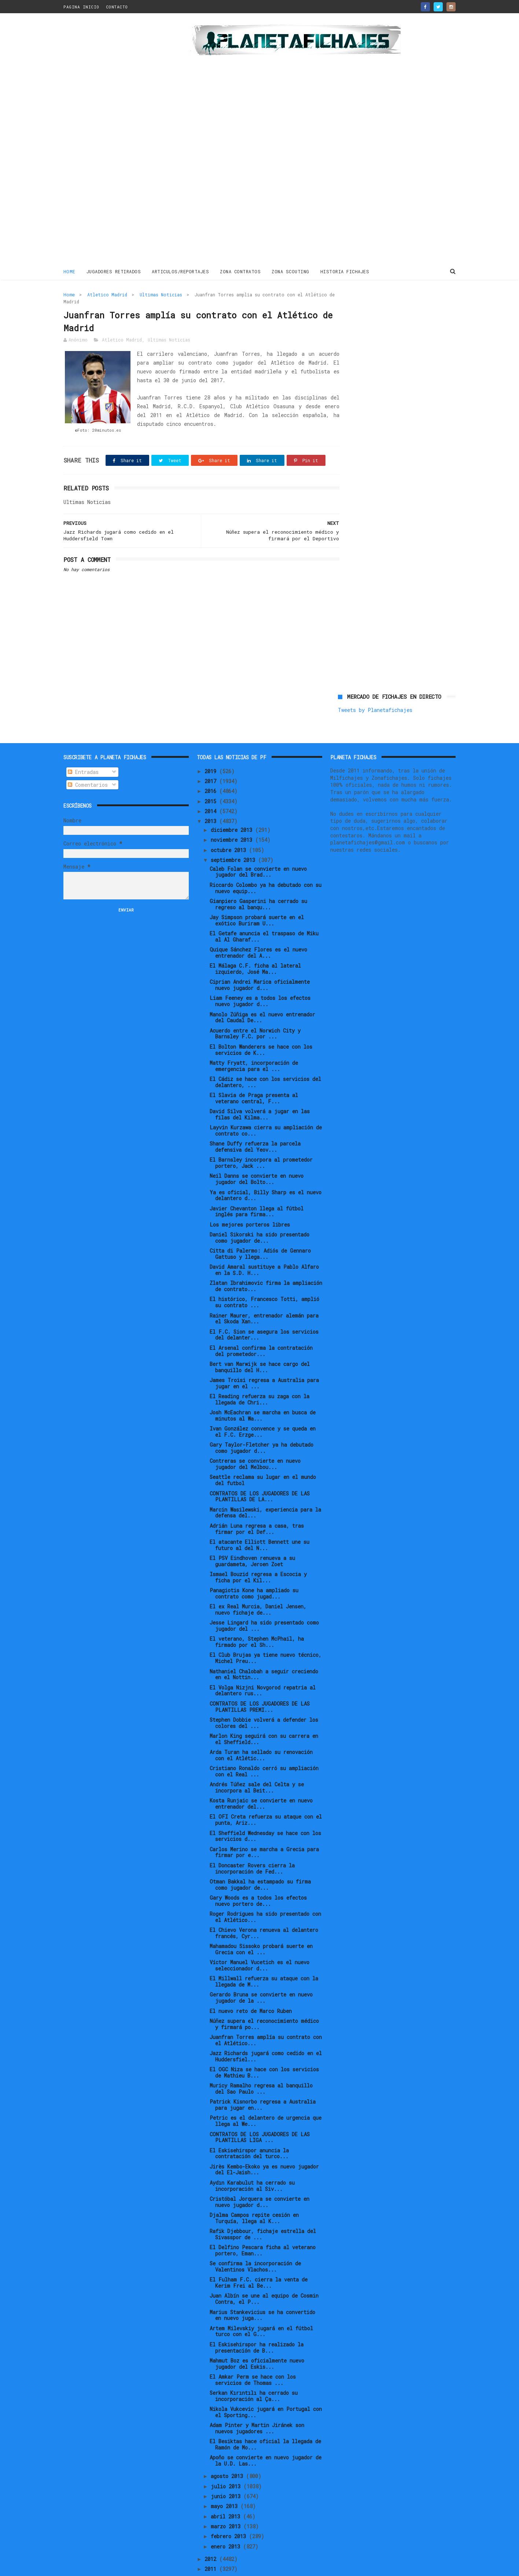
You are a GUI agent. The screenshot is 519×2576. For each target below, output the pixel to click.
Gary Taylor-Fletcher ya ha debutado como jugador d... (261, 1423)
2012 (212, 2534)
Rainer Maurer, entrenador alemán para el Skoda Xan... (264, 1294)
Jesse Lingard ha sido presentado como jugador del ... (264, 1601)
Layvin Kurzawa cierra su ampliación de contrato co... (266, 1105)
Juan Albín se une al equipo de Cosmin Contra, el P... (264, 2274)
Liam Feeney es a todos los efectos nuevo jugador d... (260, 976)
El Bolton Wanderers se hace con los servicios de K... (261, 1025)
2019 (212, 746)
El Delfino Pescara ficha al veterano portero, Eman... (263, 2225)
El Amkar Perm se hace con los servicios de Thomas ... (253, 2355)
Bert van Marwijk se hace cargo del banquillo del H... (260, 1342)
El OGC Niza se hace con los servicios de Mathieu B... (264, 2047)
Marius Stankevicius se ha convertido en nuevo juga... (262, 2290)
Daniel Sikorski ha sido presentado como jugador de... (259, 1213)
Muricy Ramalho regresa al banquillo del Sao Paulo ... (261, 2064)
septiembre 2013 (234, 835)
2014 (212, 786)
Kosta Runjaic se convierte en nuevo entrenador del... (261, 1779)
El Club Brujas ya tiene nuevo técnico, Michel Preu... (265, 1633)
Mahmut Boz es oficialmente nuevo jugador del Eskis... (257, 2339)
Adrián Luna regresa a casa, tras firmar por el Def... (257, 1504)
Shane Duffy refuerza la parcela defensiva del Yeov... (255, 1122)
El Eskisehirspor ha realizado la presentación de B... (256, 2323)
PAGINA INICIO (81, 7)
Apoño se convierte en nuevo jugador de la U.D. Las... (265, 2435)
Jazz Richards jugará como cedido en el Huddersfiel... (266, 2031)
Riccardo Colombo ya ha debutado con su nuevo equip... (265, 863)
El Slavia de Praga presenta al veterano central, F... (254, 1073)
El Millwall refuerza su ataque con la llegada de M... (264, 1956)
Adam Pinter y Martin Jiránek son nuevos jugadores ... (257, 2403)
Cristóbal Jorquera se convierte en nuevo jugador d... (259, 2177)
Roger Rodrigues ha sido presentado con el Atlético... (265, 1892)
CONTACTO (117, 7)
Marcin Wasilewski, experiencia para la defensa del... (265, 1488)
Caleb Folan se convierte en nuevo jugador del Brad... (258, 847)
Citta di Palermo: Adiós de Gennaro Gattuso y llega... (260, 1229)
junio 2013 (227, 2471)
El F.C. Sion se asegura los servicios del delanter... (264, 1310)
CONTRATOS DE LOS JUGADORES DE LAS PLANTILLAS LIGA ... (260, 2112)
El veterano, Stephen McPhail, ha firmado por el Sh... (257, 1617)
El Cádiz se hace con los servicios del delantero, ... (265, 1057)
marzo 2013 (227, 2501)
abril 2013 (227, 2491)
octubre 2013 (230, 825)
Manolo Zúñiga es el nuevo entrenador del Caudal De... (262, 993)
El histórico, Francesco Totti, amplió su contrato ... (264, 1278)
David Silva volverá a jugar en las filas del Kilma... (260, 1089)
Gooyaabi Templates (192, 2566)
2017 (212, 756)
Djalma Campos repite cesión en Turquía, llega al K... (254, 2193)
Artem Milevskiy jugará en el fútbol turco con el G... (261, 2306)
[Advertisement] (115, 141)
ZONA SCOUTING (291, 271)
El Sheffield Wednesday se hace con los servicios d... (265, 1811)
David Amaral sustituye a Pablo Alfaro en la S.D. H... (264, 1245)
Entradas (83, 747)
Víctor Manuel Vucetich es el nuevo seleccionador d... (259, 1940)
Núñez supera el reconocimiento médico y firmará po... (264, 1999)
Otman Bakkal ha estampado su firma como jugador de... (260, 1860)
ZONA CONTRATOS (240, 271)
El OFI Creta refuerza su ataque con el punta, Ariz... (266, 1795)
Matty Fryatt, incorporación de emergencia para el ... (254, 1041)
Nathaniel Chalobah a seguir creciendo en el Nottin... (264, 1649)
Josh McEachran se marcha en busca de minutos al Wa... (263, 1390)
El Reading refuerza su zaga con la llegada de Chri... (259, 1374)
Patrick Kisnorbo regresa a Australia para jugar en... (263, 2080)
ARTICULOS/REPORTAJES (180, 271)
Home (69, 271)
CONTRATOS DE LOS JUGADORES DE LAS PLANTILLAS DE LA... (260, 1472)
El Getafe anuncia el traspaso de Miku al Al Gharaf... (264, 911)
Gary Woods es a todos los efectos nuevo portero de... (258, 1876)
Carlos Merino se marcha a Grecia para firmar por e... (264, 1827)
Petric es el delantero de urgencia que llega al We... (265, 2096)
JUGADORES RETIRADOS (113, 271)
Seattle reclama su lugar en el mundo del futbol (263, 1455)
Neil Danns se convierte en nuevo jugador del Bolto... (256, 1154)
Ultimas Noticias (161, 294)
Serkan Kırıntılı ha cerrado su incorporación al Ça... (254, 2371)
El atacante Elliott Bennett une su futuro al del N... (259, 1520)
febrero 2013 (230, 2511)
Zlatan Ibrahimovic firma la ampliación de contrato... (266, 1261)
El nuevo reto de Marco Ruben (251, 1986)
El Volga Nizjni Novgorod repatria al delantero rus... (263, 1666)
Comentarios (88, 760)
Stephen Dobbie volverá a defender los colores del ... (264, 1698)
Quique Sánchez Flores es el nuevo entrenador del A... (258, 928)
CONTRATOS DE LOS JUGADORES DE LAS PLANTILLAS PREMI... (260, 1682)
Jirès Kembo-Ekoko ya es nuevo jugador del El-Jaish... (264, 2145)
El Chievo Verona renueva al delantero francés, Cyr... (264, 1908)
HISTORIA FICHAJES (344, 271)
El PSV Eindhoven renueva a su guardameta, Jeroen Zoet (252, 1536)
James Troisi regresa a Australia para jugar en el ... (264, 1358)
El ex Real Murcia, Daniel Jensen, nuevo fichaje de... (258, 1585)
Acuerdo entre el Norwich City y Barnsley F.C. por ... (255, 1009)
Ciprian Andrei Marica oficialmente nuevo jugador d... (260, 960)
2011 (212, 2544)
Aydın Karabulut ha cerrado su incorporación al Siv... (252, 2161)
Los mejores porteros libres (250, 1199)
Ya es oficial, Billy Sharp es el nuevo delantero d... (265, 1170)
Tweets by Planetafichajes (375, 310)
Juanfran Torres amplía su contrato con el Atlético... (266, 2015)
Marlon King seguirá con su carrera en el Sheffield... (264, 1714)
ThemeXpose (106, 2566)
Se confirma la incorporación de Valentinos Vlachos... (255, 2241)
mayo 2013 (225, 2481)
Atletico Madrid (107, 294)
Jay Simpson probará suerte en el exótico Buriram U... (257, 895)
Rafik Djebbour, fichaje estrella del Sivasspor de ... (263, 2209)
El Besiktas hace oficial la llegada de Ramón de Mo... (265, 2419)
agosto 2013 (228, 2451)
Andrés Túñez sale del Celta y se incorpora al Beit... (257, 1762)
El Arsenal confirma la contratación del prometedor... (261, 1326)
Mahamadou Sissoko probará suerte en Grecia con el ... (261, 1924)
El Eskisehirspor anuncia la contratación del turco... (249, 2128)
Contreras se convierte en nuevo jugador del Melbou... (255, 1439)
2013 (212, 796)
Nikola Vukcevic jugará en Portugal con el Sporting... (266, 2387)
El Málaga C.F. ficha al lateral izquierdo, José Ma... (255, 944)
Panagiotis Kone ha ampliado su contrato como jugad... (254, 1568)
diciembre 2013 (233, 805)
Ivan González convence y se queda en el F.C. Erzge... (263, 1407)
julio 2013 (227, 2461)
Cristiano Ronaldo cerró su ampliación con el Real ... (264, 1746)
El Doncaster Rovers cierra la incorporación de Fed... (252, 1843)
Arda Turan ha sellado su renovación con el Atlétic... (261, 1730)
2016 (212, 766)
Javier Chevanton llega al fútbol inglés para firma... (256, 1187)
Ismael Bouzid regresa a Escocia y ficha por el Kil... (258, 1552)
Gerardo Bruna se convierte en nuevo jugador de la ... (261, 1973)
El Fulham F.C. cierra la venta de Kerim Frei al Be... (259, 2258)
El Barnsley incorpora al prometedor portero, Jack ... (261, 1138)
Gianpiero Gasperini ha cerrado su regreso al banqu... (258, 879)
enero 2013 (227, 2521)
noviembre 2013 (233, 815)
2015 (212, 776)
